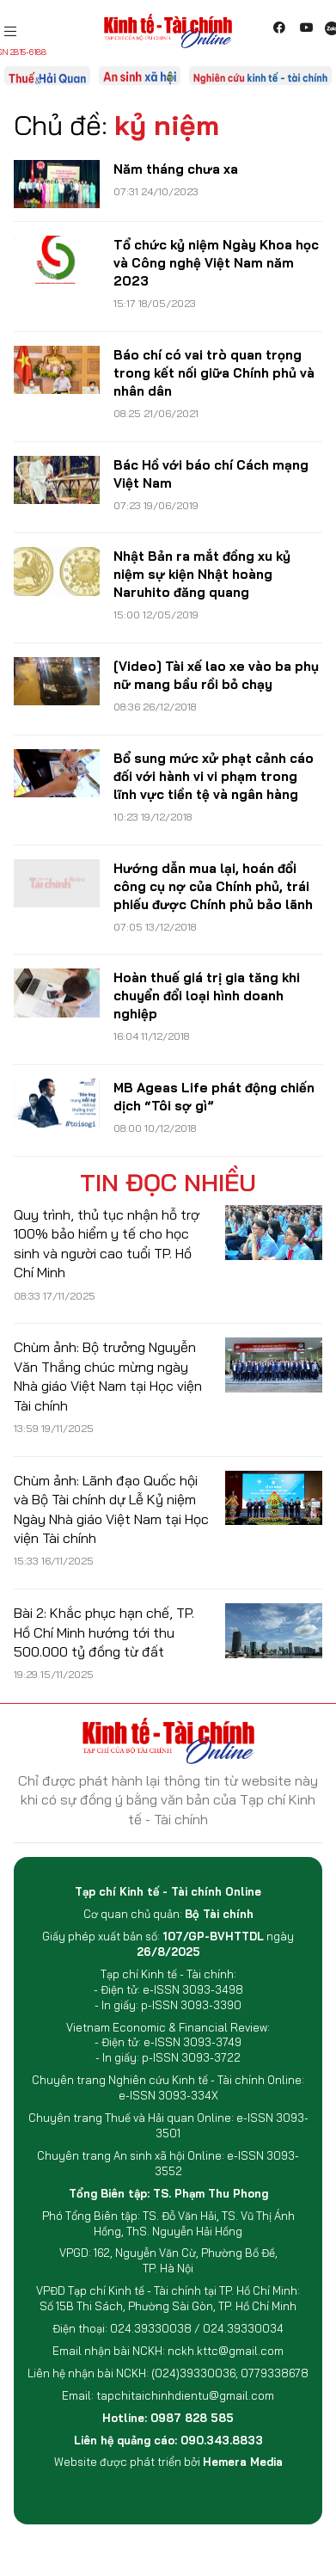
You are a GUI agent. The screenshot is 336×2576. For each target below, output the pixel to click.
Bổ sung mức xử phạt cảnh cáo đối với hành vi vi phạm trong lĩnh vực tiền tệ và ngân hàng (213, 776)
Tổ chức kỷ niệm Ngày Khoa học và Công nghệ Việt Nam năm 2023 (216, 263)
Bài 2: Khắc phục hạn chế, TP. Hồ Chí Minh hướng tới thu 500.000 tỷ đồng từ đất (104, 1632)
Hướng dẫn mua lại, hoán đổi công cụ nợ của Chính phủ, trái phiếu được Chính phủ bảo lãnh (213, 886)
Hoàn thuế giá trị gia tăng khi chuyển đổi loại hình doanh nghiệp (206, 995)
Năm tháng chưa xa (175, 169)
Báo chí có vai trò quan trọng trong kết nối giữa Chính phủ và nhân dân (214, 373)
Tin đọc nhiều (168, 1183)
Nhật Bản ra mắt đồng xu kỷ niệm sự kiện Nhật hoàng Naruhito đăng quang (201, 574)
